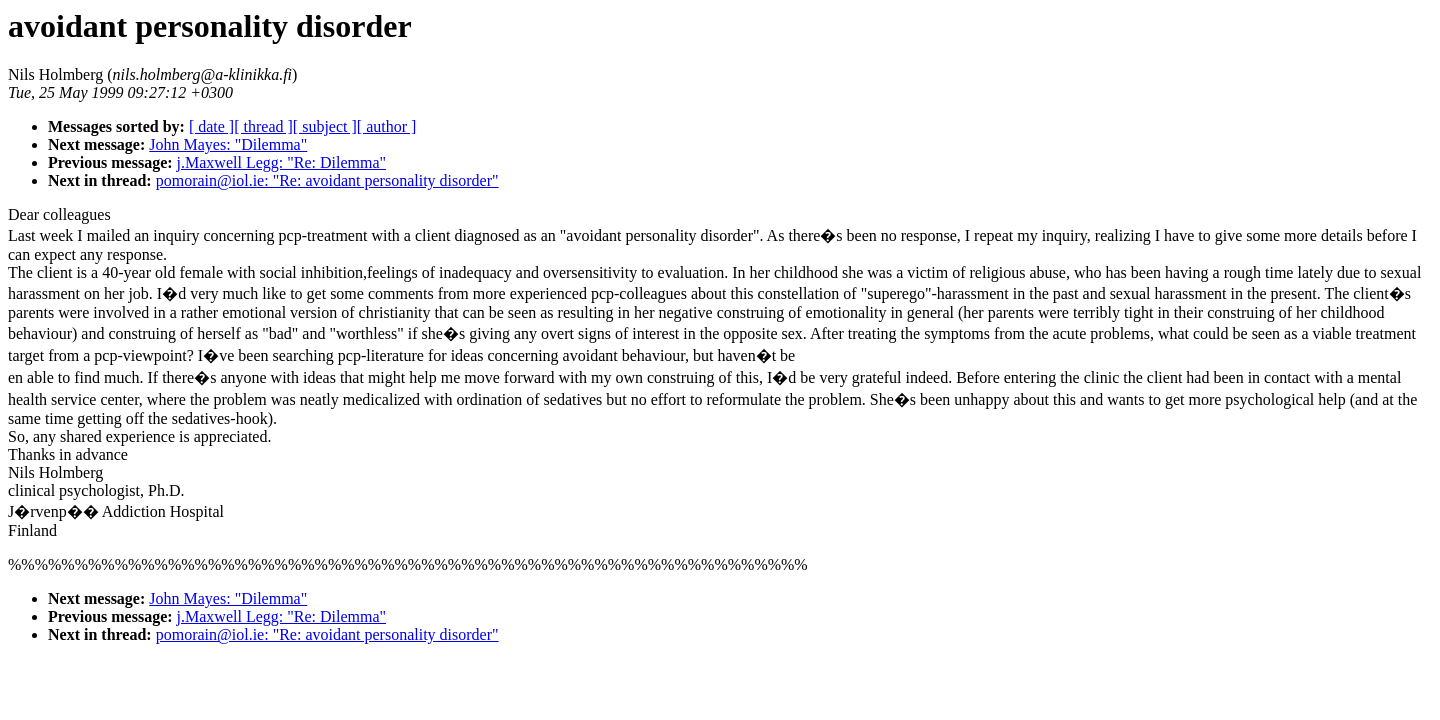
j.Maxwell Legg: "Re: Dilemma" (281, 162)
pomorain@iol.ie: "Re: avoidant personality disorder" (327, 180)
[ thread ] (263, 126)
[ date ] (211, 126)
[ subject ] (325, 126)
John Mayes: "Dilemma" (228, 144)
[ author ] (387, 126)
